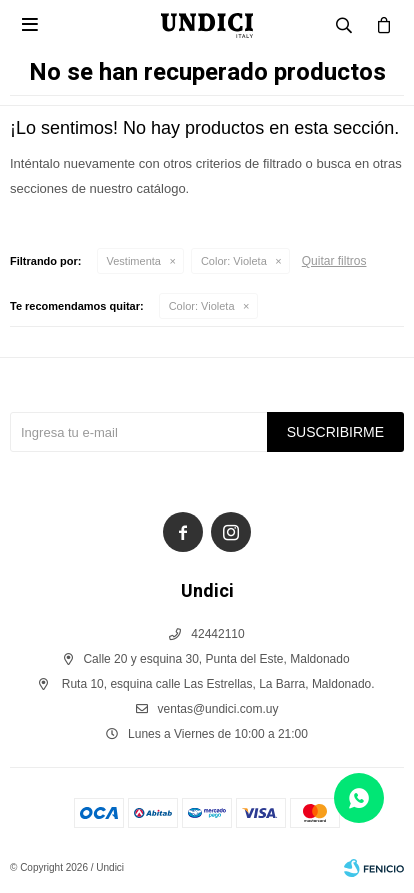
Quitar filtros (334, 261)
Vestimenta (134, 261)
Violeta (234, 261)
